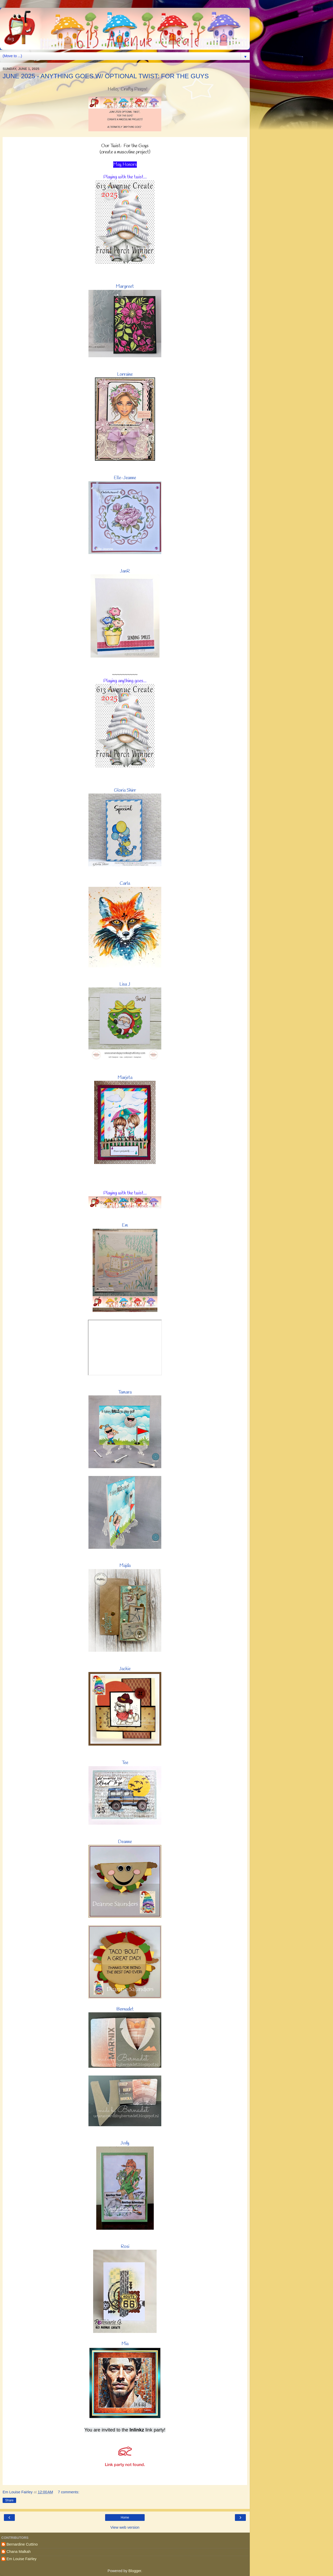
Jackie (125, 1669)
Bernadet (125, 2009)
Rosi (125, 2246)
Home (125, 2517)
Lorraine (125, 374)
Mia (125, 2344)
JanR (125, 571)
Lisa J (124, 984)
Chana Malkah (19, 2551)
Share (9, 2500)
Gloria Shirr (125, 790)
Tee (125, 1763)
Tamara (125, 1392)
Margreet (125, 286)
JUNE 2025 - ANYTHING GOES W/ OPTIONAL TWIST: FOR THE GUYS (106, 76)
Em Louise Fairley (21, 2559)
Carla (125, 883)
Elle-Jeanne (125, 478)
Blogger (135, 2571)
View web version (124, 2527)
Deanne (125, 1842)
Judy (124, 2143)
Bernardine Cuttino (22, 2544)
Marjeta (125, 1078)
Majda (125, 1566)
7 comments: (68, 2492)
